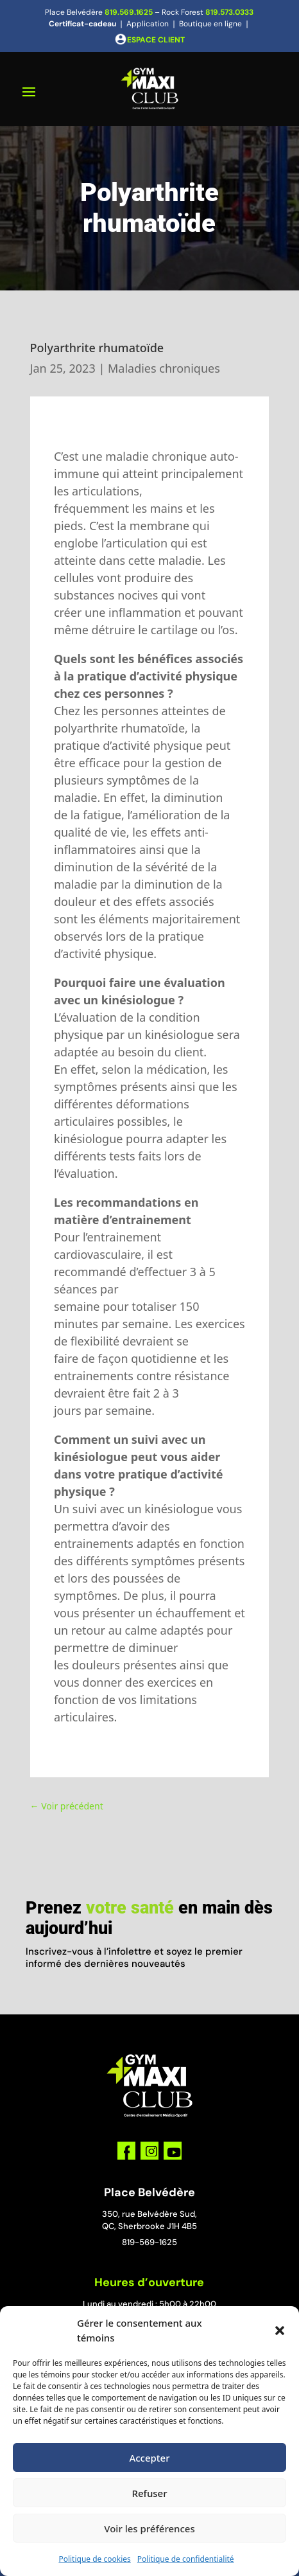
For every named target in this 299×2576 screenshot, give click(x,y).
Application (147, 24)
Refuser (149, 2493)
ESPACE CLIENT (156, 40)
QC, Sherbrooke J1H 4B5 (149, 2226)
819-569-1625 (149, 2242)
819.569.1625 (129, 12)
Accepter (149, 2457)
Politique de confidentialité (185, 2559)
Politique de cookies (94, 2559)
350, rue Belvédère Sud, (149, 2213)
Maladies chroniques (164, 368)
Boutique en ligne (210, 24)
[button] (279, 2330)
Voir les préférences (149, 2528)
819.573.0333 (229, 12)
